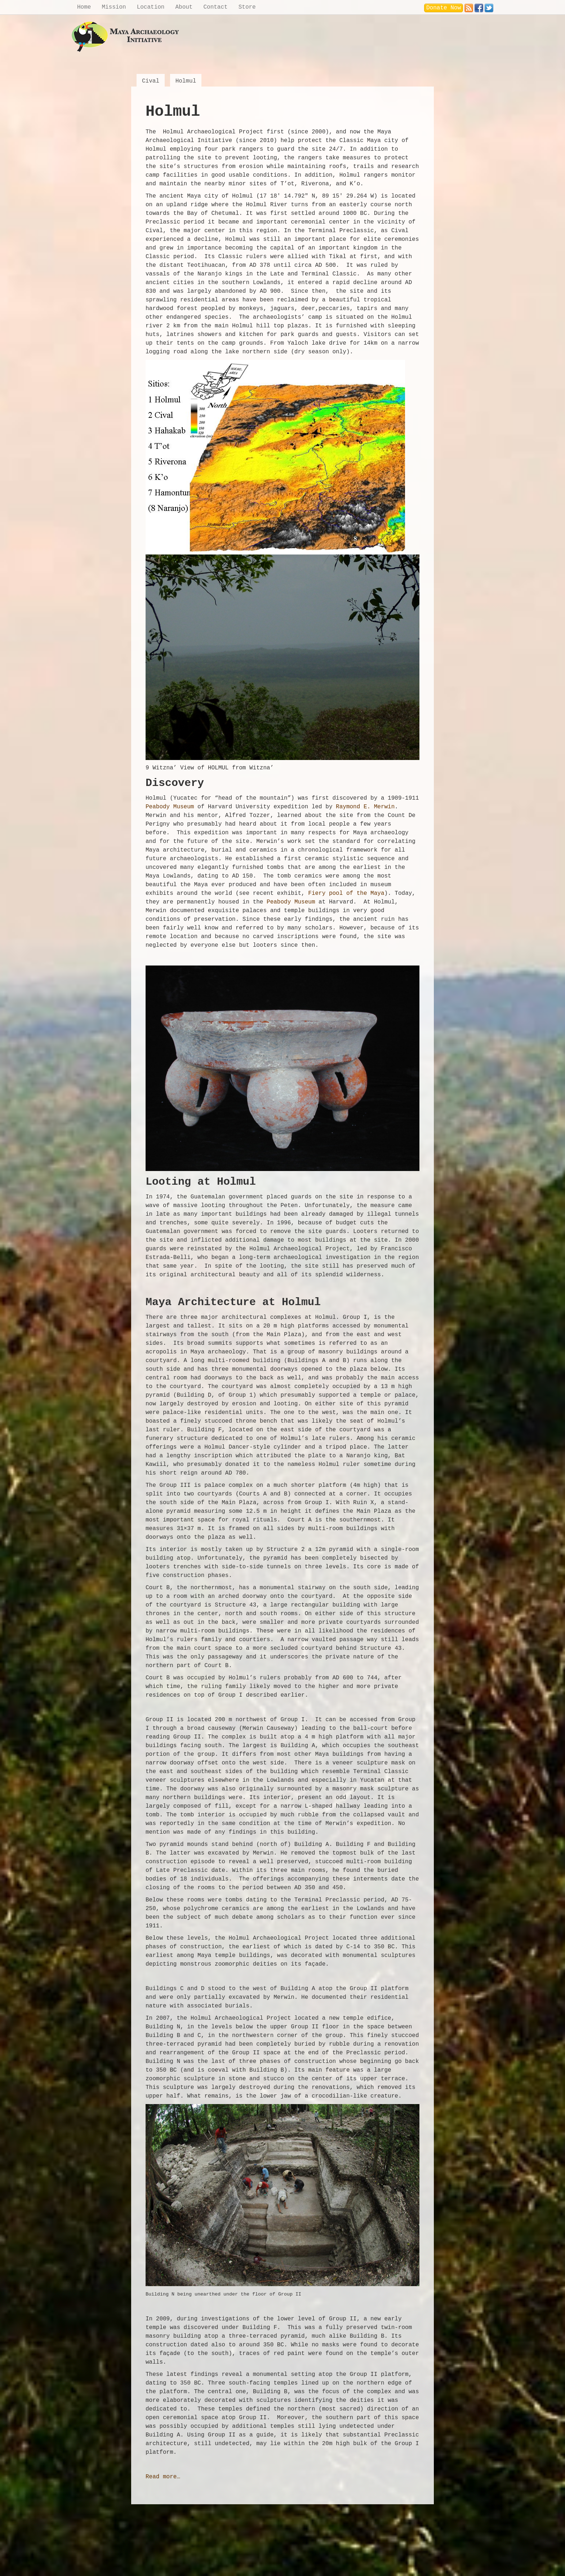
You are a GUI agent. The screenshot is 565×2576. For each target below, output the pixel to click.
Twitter (489, 6)
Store (247, 7)
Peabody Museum (170, 807)
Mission (114, 7)
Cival (150, 81)
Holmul (185, 81)
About (183, 7)
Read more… (163, 2477)
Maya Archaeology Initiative (126, 37)
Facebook (479, 6)
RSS (468, 6)
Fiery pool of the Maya (346, 893)
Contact (215, 7)
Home (84, 7)
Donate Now (443, 8)
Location (151, 7)
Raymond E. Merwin (365, 807)
